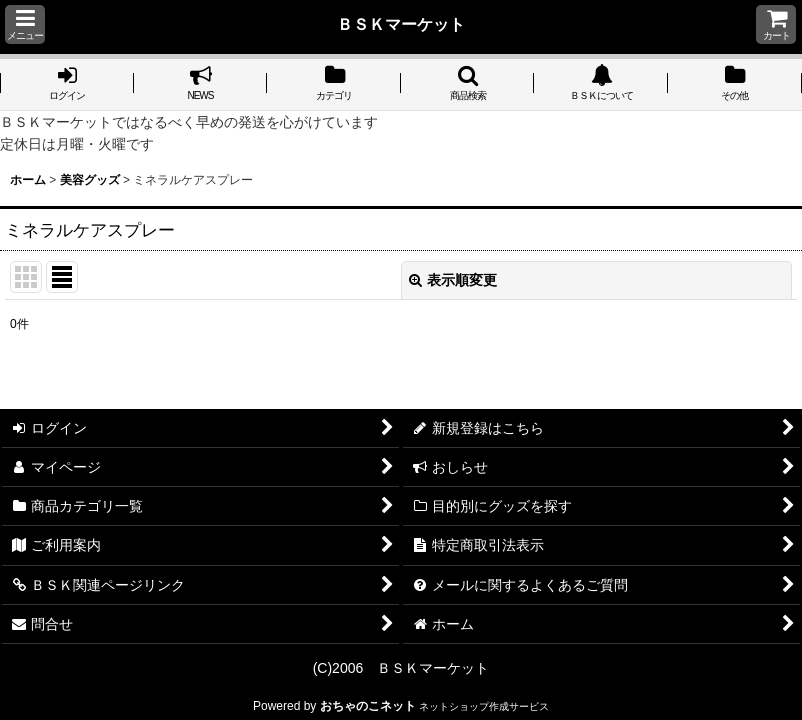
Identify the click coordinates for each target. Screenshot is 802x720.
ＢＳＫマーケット (401, 24)
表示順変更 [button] (453, 280)
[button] (25, 24)
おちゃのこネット (368, 706)
